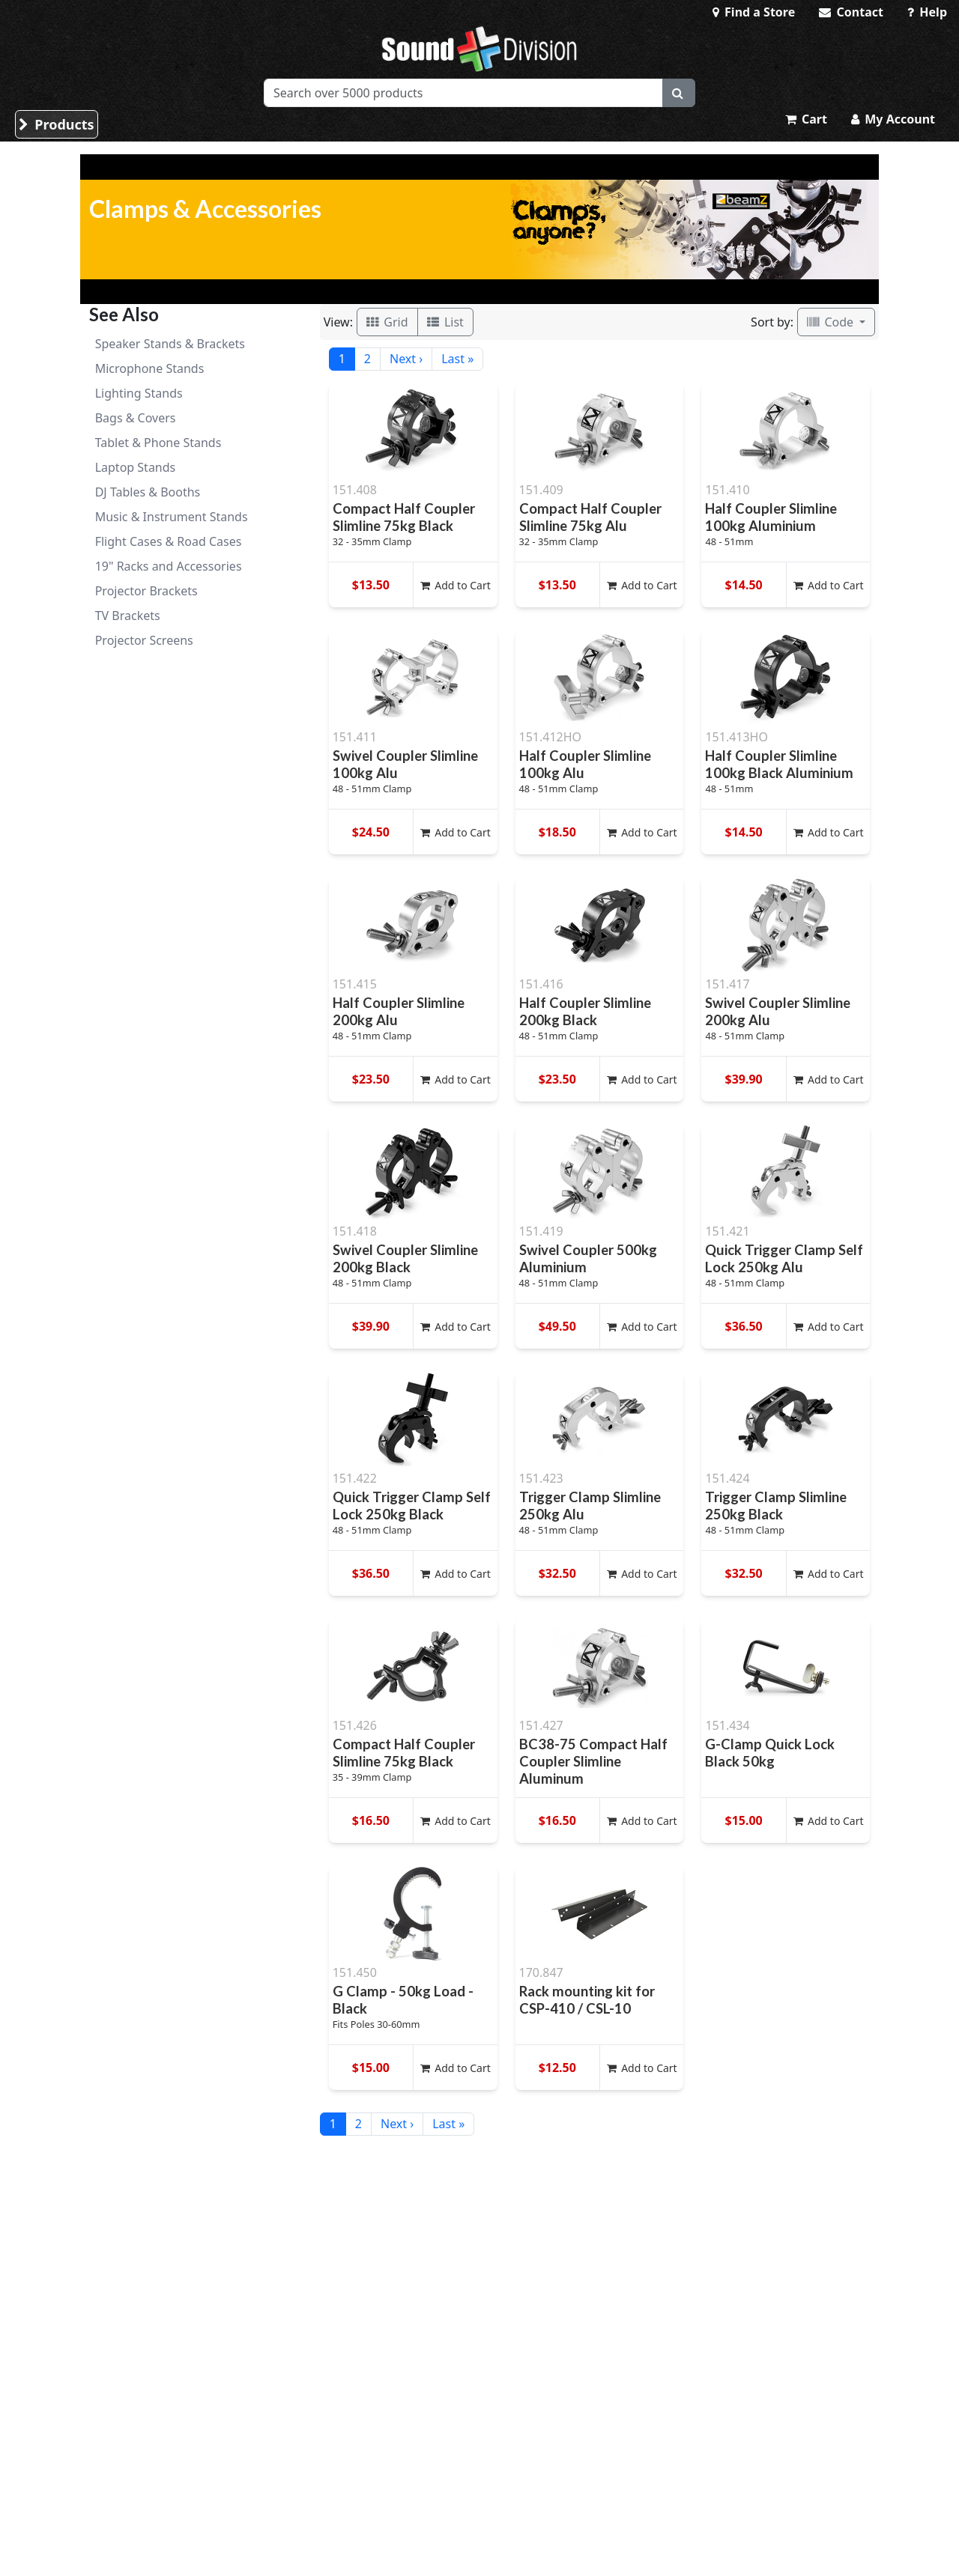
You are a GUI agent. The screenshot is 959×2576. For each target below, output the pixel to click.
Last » (457, 358)
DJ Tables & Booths (148, 492)
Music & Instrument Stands (171, 516)
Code (831, 322)
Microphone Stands (150, 368)
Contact (851, 12)
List (445, 322)
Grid (387, 322)
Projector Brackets (146, 591)
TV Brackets (127, 615)
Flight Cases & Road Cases (168, 541)
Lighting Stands (139, 393)
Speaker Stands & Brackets (170, 343)
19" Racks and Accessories (168, 566)
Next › (406, 358)
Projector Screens (144, 640)
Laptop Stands (135, 467)
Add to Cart (455, 585)
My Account (893, 119)
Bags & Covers (135, 418)
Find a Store (754, 12)
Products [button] (56, 124)
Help (927, 12)
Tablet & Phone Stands (158, 442)
